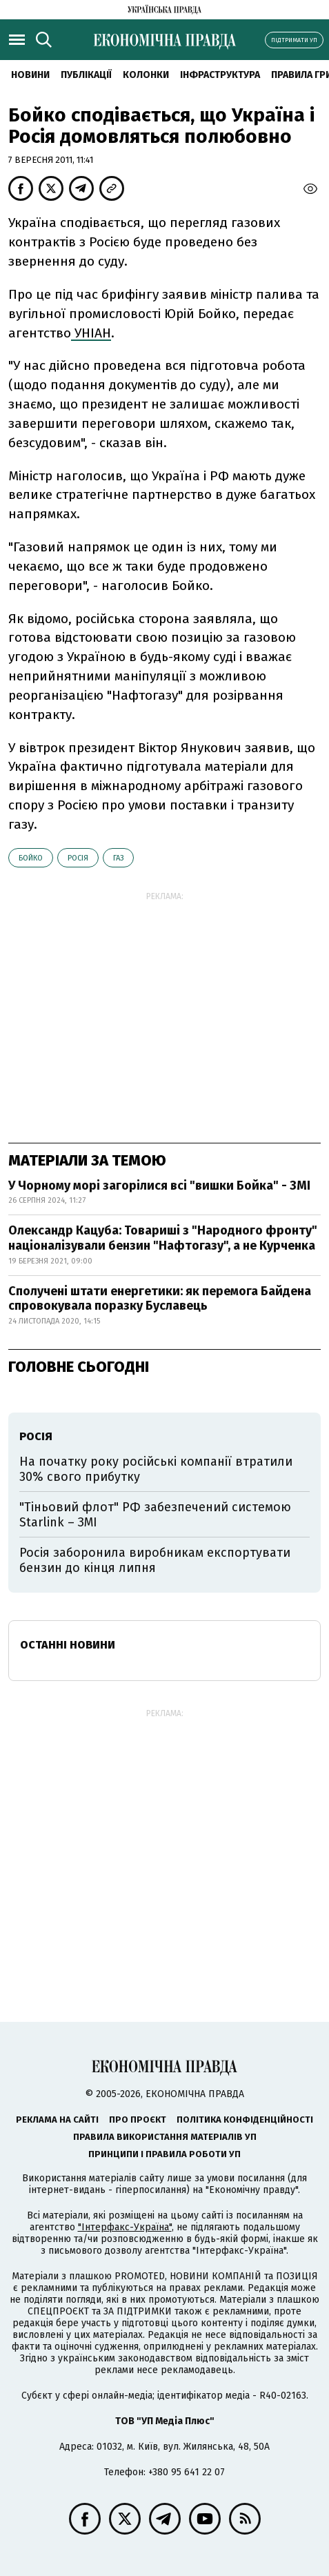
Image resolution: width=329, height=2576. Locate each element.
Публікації (86, 75)
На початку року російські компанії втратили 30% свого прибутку (155, 1469)
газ (118, 858)
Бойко (31, 858)
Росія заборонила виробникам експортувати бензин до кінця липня (154, 1560)
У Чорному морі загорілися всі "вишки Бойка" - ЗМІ (159, 1185)
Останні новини (67, 1644)
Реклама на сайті (57, 2119)
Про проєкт (137, 2119)
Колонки (146, 75)
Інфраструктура (220, 75)
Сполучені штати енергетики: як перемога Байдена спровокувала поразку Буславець (159, 1299)
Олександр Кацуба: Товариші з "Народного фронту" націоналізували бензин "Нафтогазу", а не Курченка (162, 1238)
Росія (78, 858)
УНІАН (91, 333)
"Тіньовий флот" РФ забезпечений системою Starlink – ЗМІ (155, 1515)
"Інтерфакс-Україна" (125, 2227)
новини (30, 75)
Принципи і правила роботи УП (164, 2154)
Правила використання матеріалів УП (165, 2137)
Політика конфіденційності (245, 2119)
